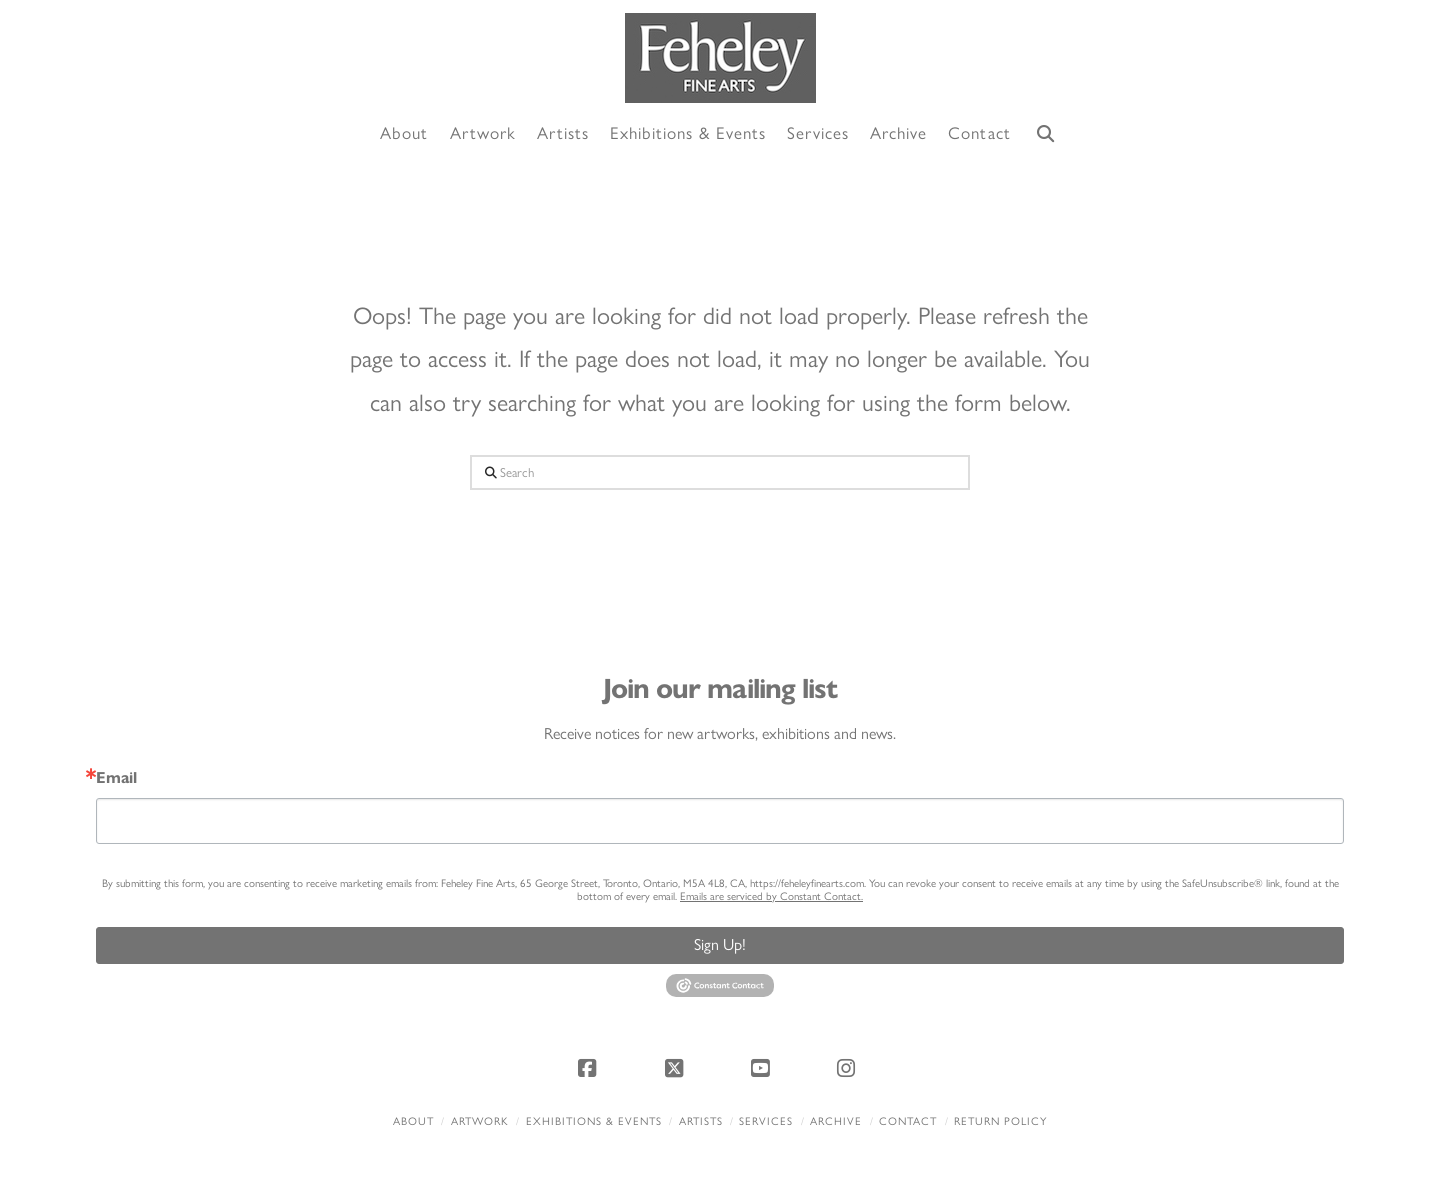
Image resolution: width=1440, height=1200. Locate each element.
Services (766, 1121)
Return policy (1000, 1121)
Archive (836, 1121)
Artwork (480, 1121)
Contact (908, 1121)
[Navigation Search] (1046, 134)
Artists (701, 1121)
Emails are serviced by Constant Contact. (771, 896)
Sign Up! (720, 944)
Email (116, 778)
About (413, 1121)
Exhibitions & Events (594, 1121)
